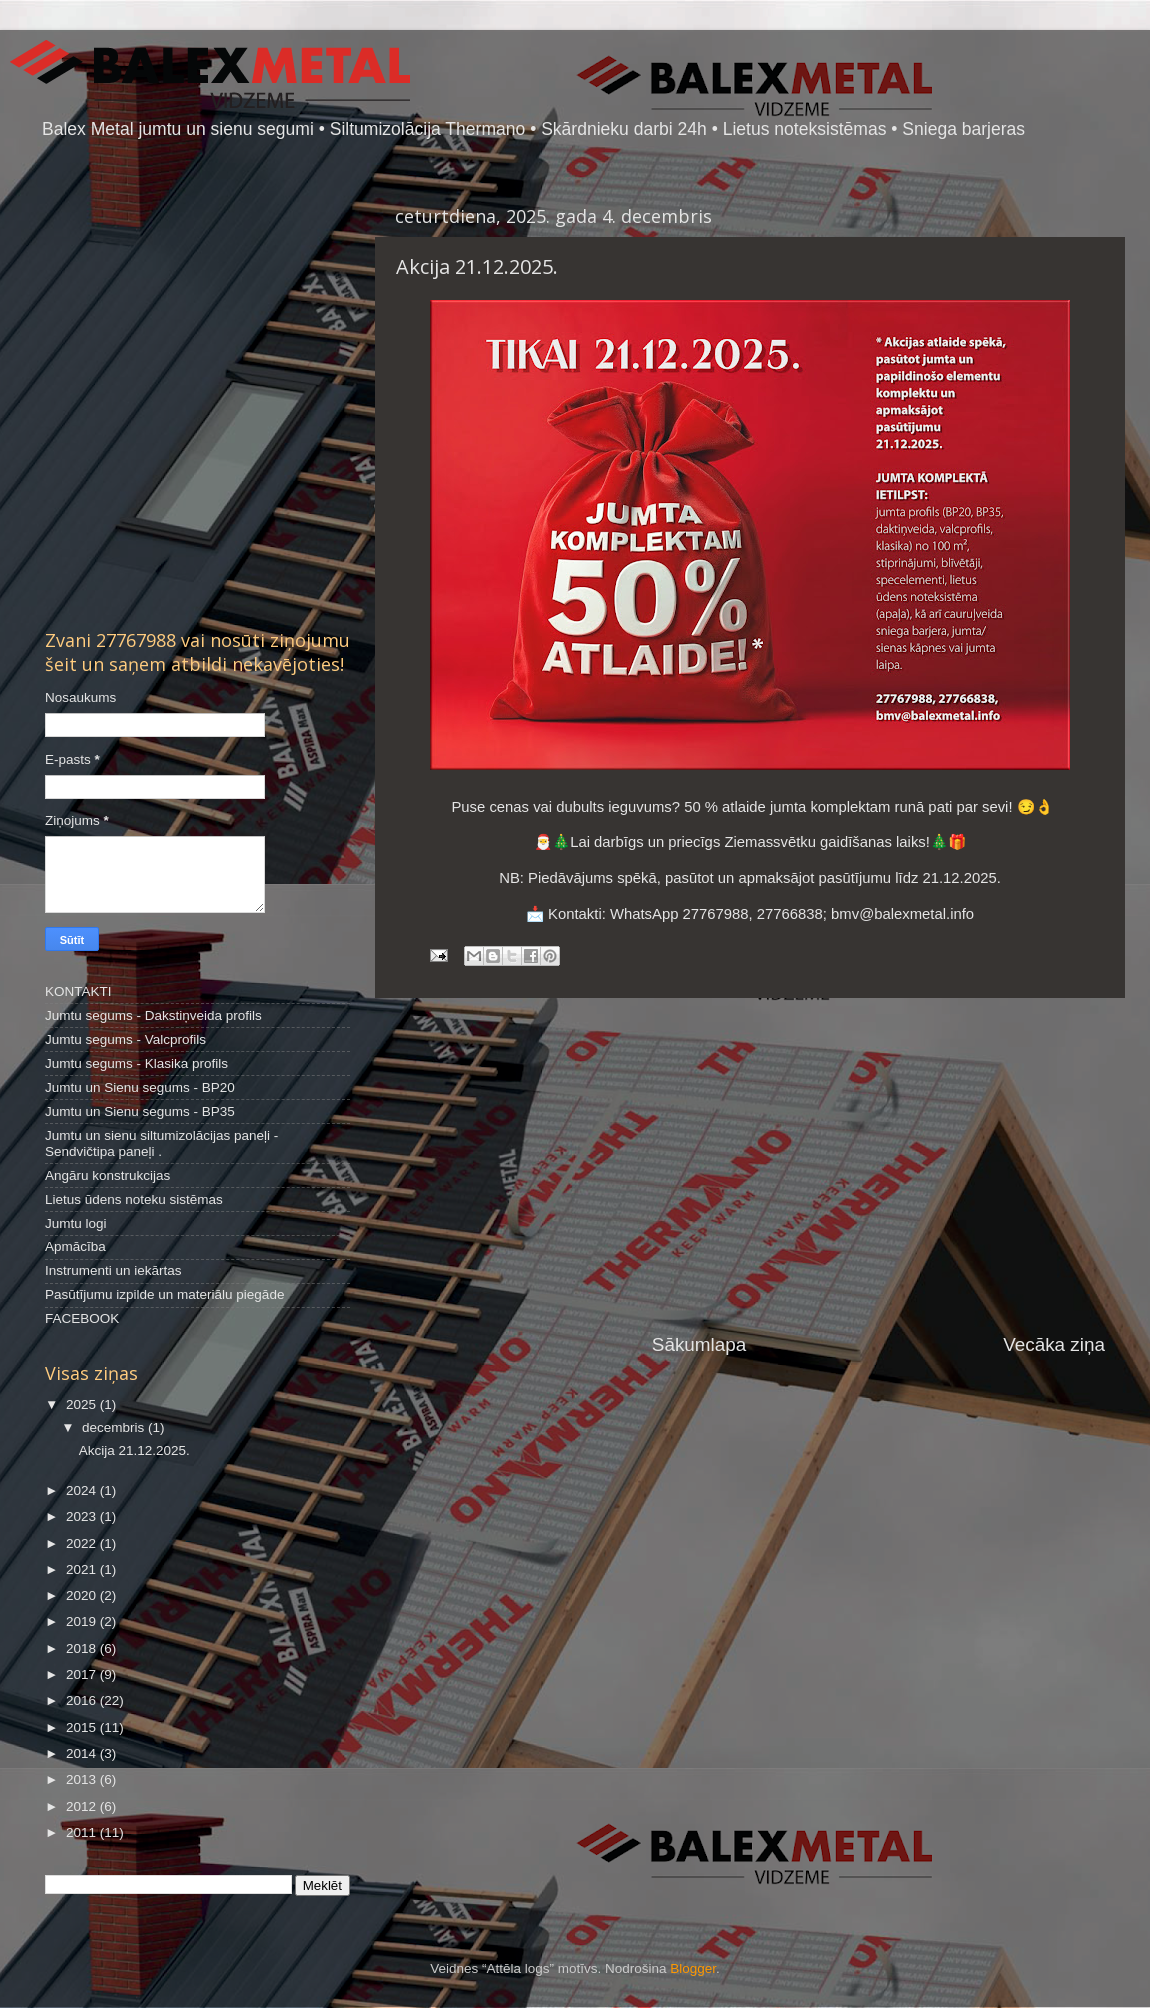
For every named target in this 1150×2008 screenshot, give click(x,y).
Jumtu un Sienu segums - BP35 (140, 1111)
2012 (83, 1806)
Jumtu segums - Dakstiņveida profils (153, 1015)
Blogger (693, 1968)
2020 (83, 1595)
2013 (83, 1779)
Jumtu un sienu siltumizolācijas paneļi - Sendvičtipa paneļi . (161, 1143)
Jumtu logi (76, 1223)
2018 (83, 1648)
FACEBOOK (82, 1318)
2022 (83, 1543)
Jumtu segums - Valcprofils (125, 1039)
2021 (83, 1569)
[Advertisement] (750, 1165)
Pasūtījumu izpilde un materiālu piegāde (164, 1294)
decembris (115, 1427)
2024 (83, 1490)
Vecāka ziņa (1054, 1344)
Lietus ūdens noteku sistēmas (134, 1199)
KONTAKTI (78, 991)
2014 (83, 1753)
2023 (83, 1516)
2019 (83, 1621)
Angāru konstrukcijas (107, 1175)
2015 (83, 1727)
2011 (83, 1832)
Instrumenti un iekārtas (113, 1270)
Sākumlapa (699, 1344)
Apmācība (75, 1246)
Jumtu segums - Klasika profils (136, 1063)
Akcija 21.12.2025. (134, 1450)
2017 (83, 1674)
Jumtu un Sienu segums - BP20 (140, 1087)
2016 (83, 1700)
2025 (83, 1404)
